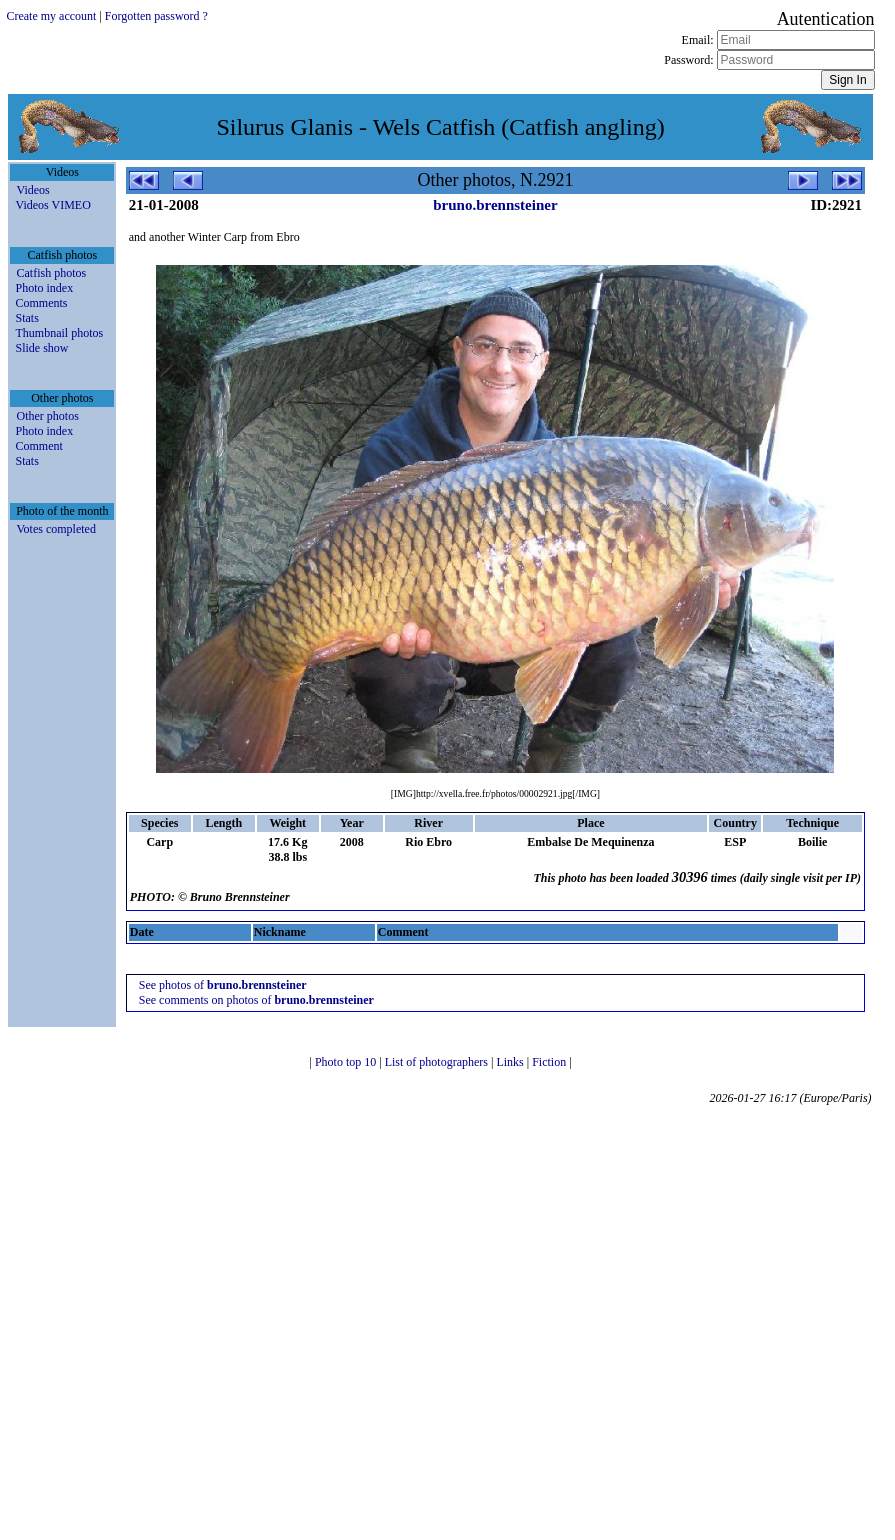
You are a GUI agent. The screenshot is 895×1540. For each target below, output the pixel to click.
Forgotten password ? (156, 16)
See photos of (223, 985)
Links (511, 1062)
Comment (38, 446)
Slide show (41, 348)
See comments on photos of (256, 1000)
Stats (26, 318)
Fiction (550, 1062)
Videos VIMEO (52, 205)
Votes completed (55, 529)
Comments (41, 303)
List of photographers (438, 1062)
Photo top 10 (347, 1062)
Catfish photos (51, 273)
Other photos (47, 416)
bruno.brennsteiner (495, 205)
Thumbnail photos (59, 333)
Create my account (51, 16)
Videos (32, 190)
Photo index (44, 288)
